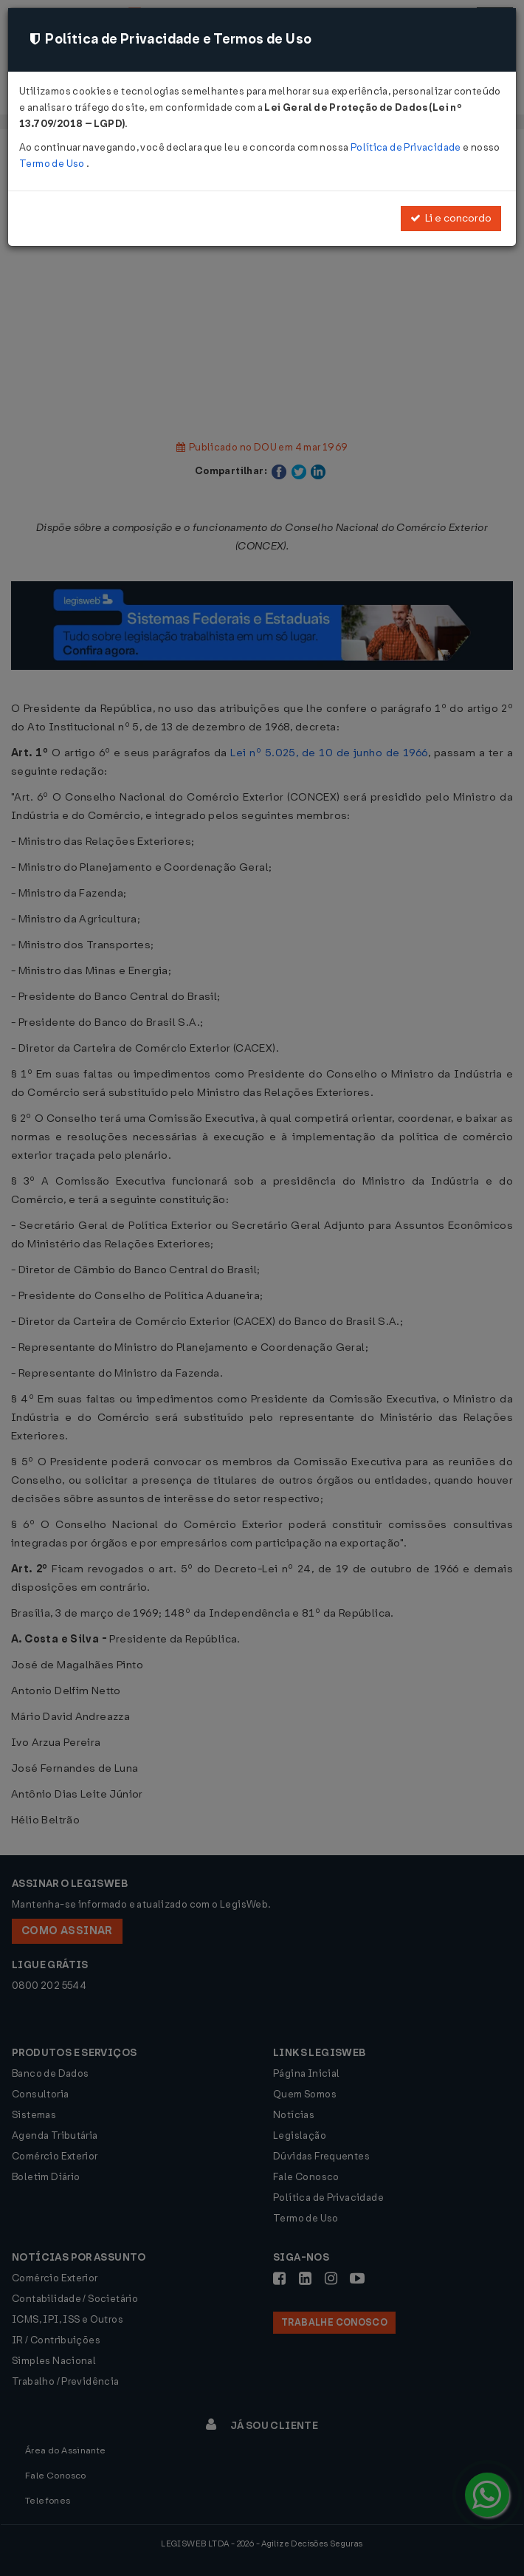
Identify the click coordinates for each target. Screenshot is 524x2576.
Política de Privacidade (407, 147)
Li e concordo (451, 218)
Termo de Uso (52, 163)
